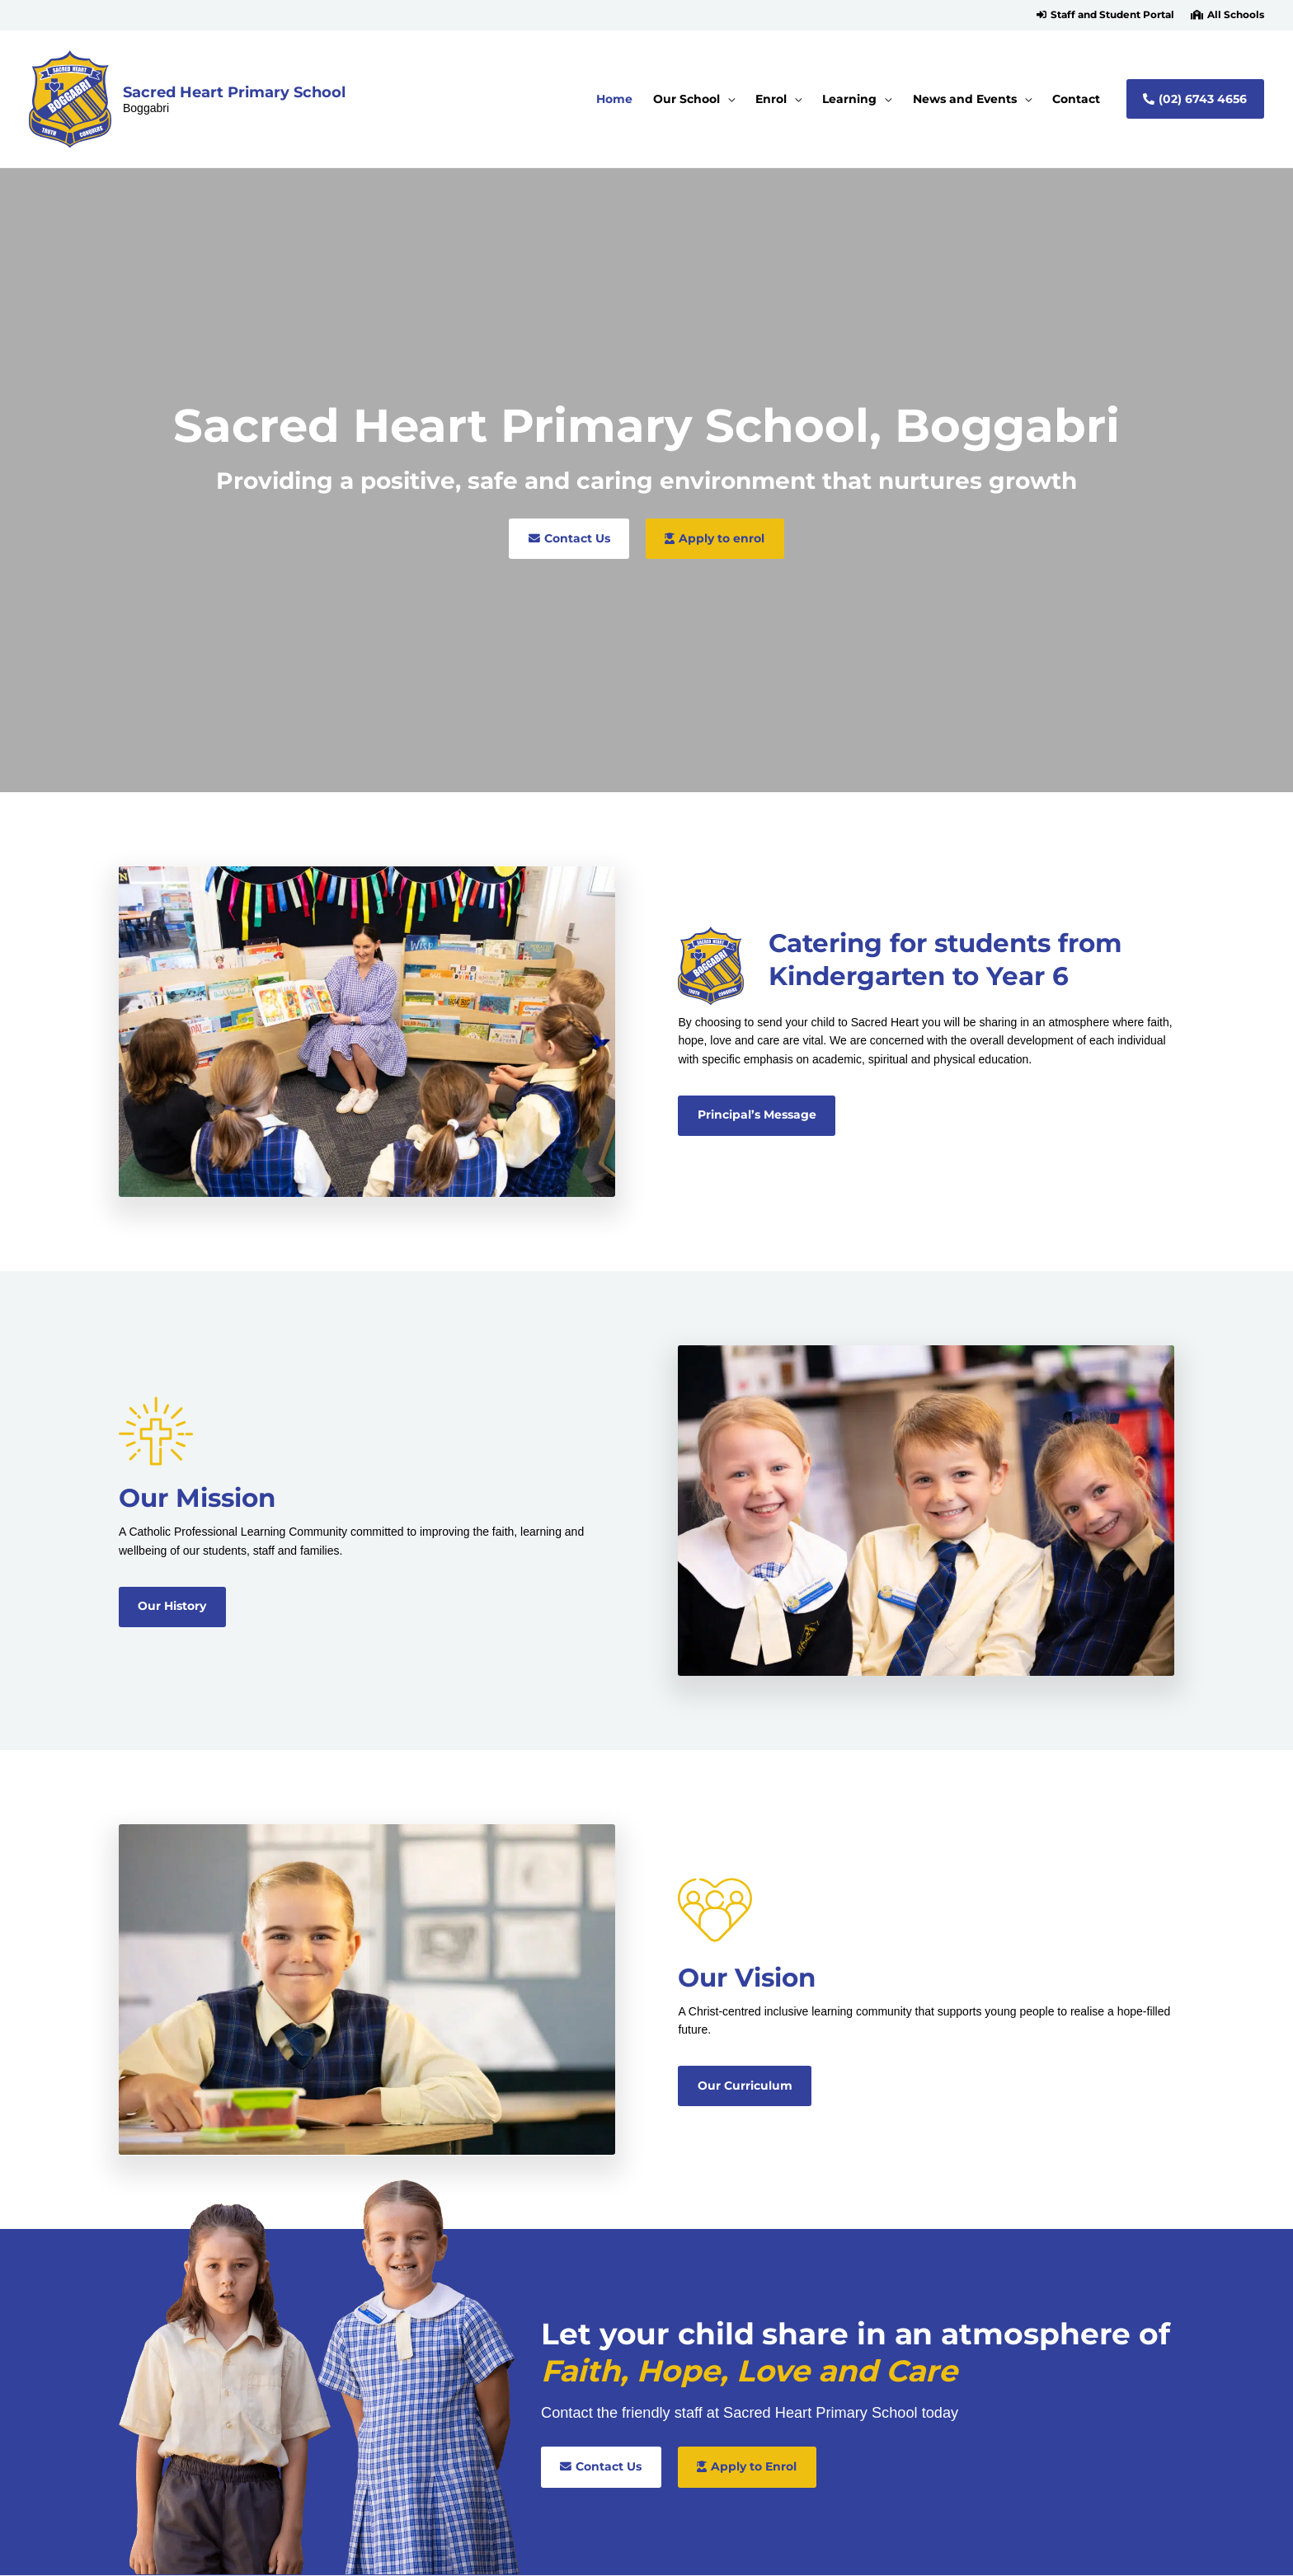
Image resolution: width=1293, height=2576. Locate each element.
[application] (727, 99)
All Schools (1235, 15)
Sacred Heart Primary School (234, 91)
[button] (1105, 15)
